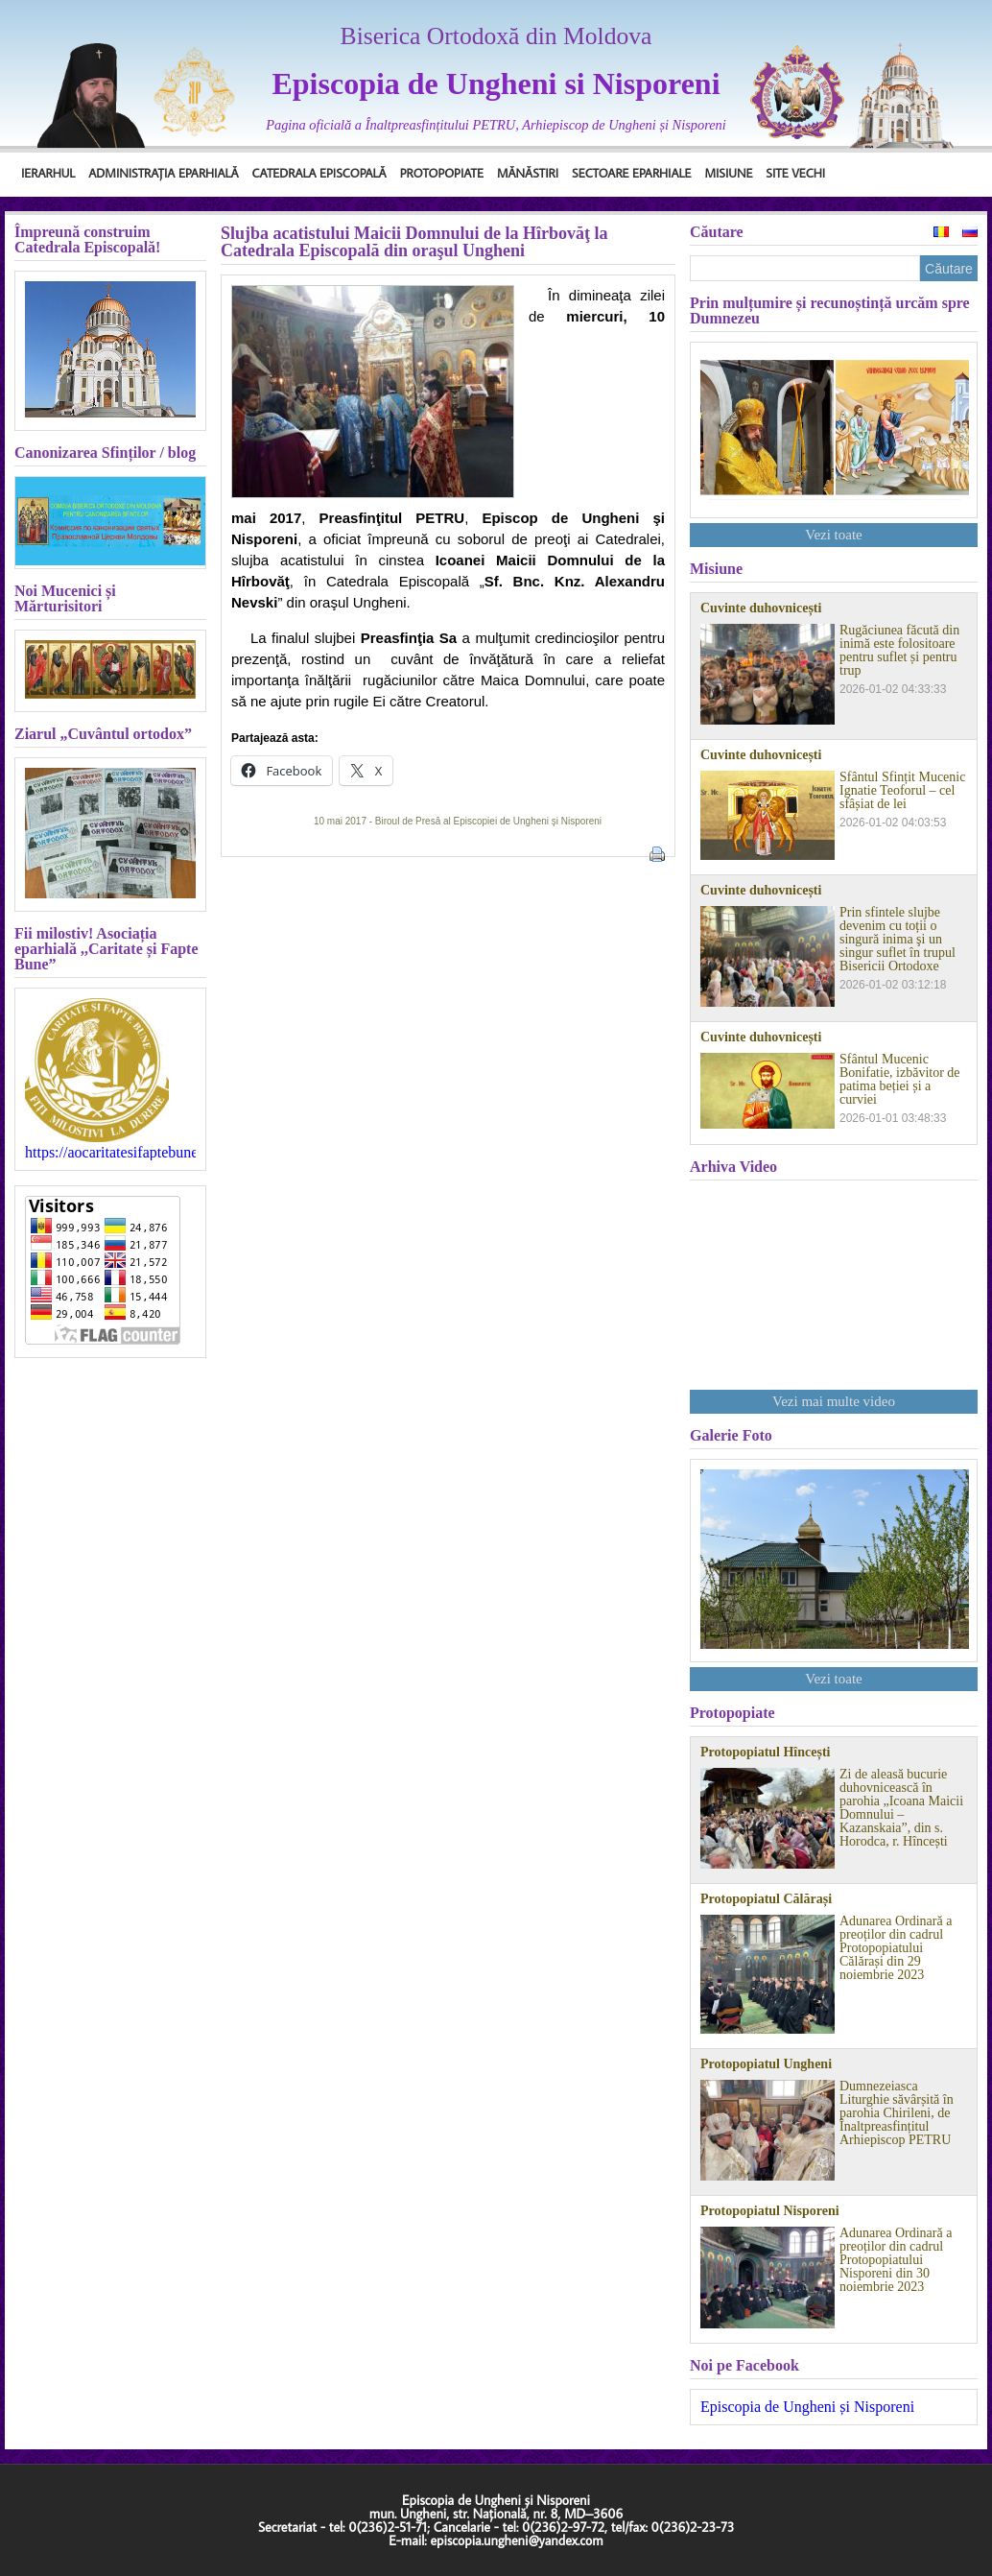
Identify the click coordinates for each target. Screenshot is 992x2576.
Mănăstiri (527, 172)
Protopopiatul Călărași (766, 1899)
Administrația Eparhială (163, 172)
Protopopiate (442, 172)
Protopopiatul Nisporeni (769, 2211)
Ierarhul (48, 172)
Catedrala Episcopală (319, 172)
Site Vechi (795, 172)
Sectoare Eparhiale (631, 172)
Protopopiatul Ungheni (766, 2064)
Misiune (728, 172)
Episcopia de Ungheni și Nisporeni (807, 2406)
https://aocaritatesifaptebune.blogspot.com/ (110, 1152)
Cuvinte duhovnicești (760, 608)
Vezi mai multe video (833, 1401)
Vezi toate (833, 534)
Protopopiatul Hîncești (765, 1752)
